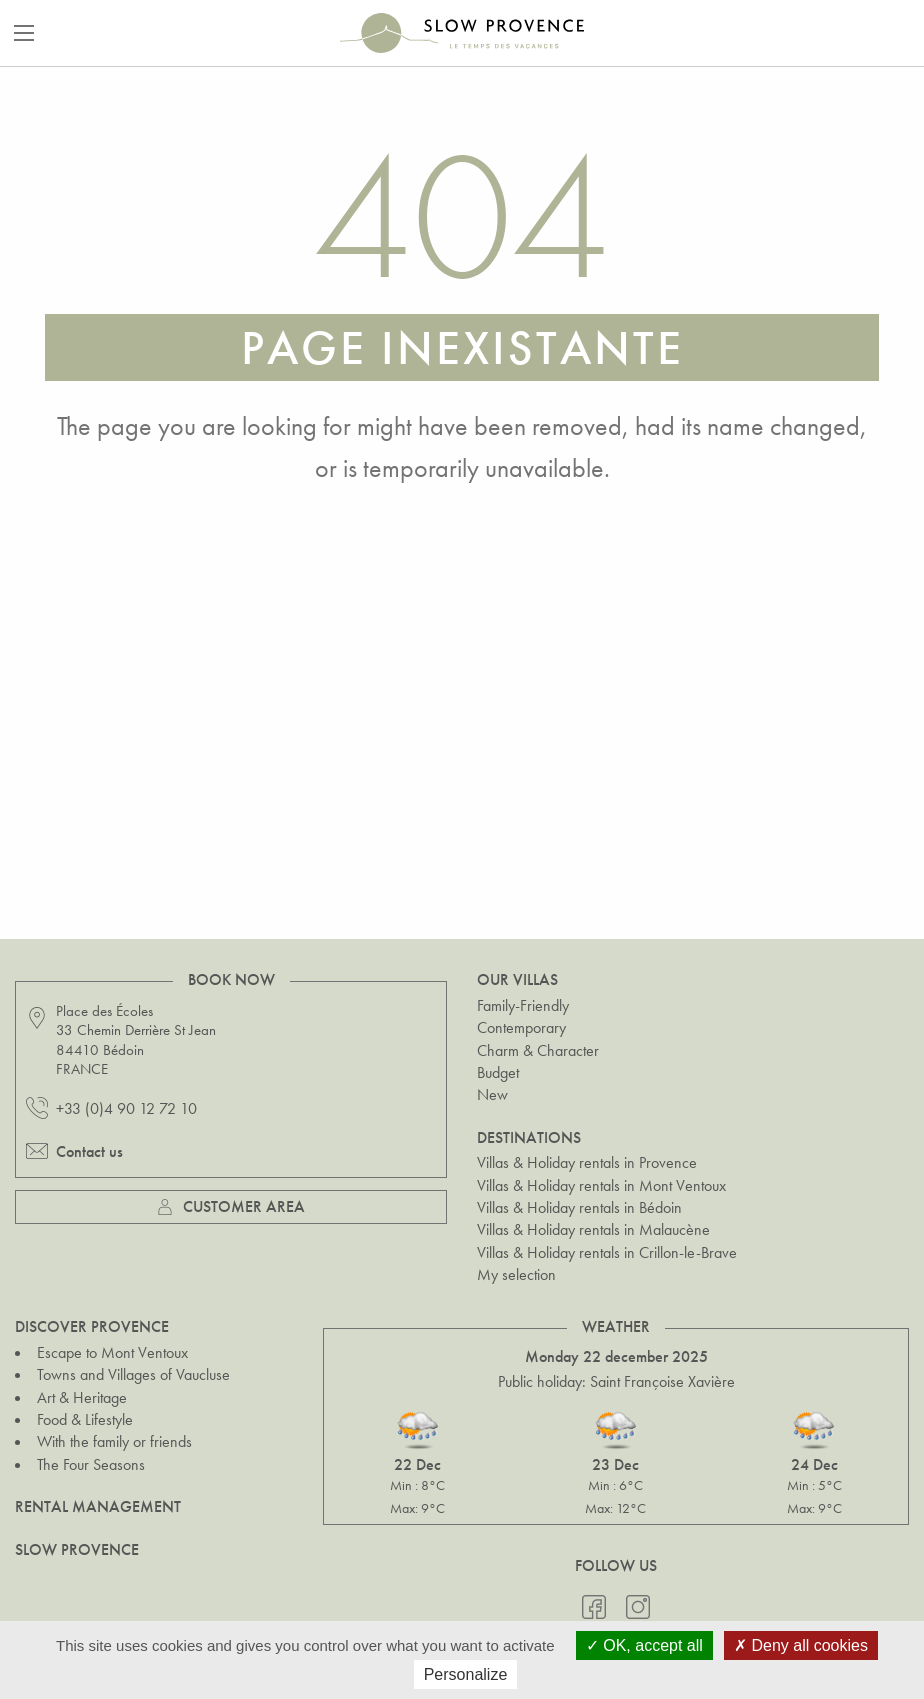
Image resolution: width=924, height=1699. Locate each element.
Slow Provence (77, 1549)
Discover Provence (92, 1326)
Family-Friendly (523, 1005)
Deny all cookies (801, 1645)
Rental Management (98, 1506)
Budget (498, 1072)
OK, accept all (644, 1645)
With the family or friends (114, 1441)
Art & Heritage (82, 1397)
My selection (516, 1274)
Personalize (466, 1674)
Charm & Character (538, 1050)
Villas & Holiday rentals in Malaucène (593, 1229)
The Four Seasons (91, 1464)
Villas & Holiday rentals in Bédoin (579, 1207)
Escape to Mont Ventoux (112, 1352)
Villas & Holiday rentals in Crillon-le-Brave (607, 1252)
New (492, 1094)
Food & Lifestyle (85, 1419)
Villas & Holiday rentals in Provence (587, 1162)
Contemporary (521, 1027)
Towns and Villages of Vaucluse (133, 1374)
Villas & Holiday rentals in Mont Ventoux (601, 1185)
